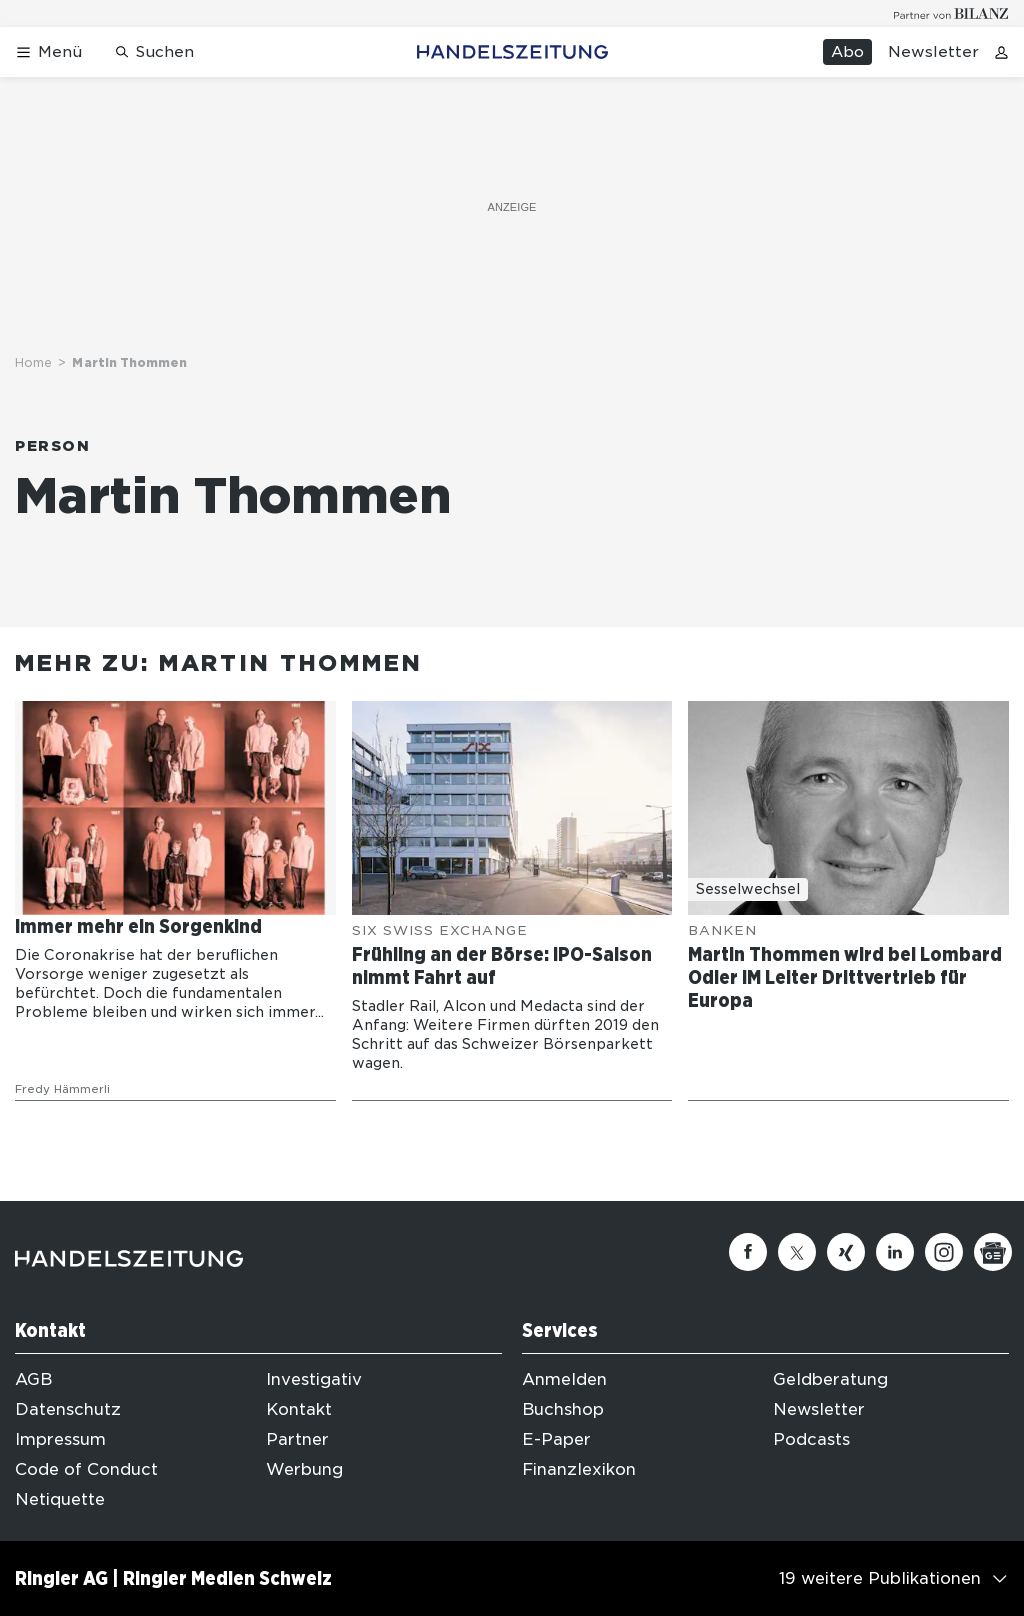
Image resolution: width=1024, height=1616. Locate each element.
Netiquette (60, 1499)
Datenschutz (68, 1409)
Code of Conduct (86, 1469)
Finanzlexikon (579, 1469)
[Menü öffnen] (48, 52)
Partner (297, 1439)
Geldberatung (830, 1379)
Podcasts (811, 1439)
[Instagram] (944, 1252)
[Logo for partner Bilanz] (951, 13)
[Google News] (993, 1252)
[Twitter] (797, 1252)
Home (33, 362)
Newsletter (933, 52)
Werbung (304, 1469)
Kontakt (299, 1409)
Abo (847, 52)
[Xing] (846, 1252)
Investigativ (314, 1379)
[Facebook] (748, 1252)
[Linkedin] (895, 1252)
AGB (33, 1379)
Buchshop (563, 1409)
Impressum (60, 1439)
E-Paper (556, 1439)
